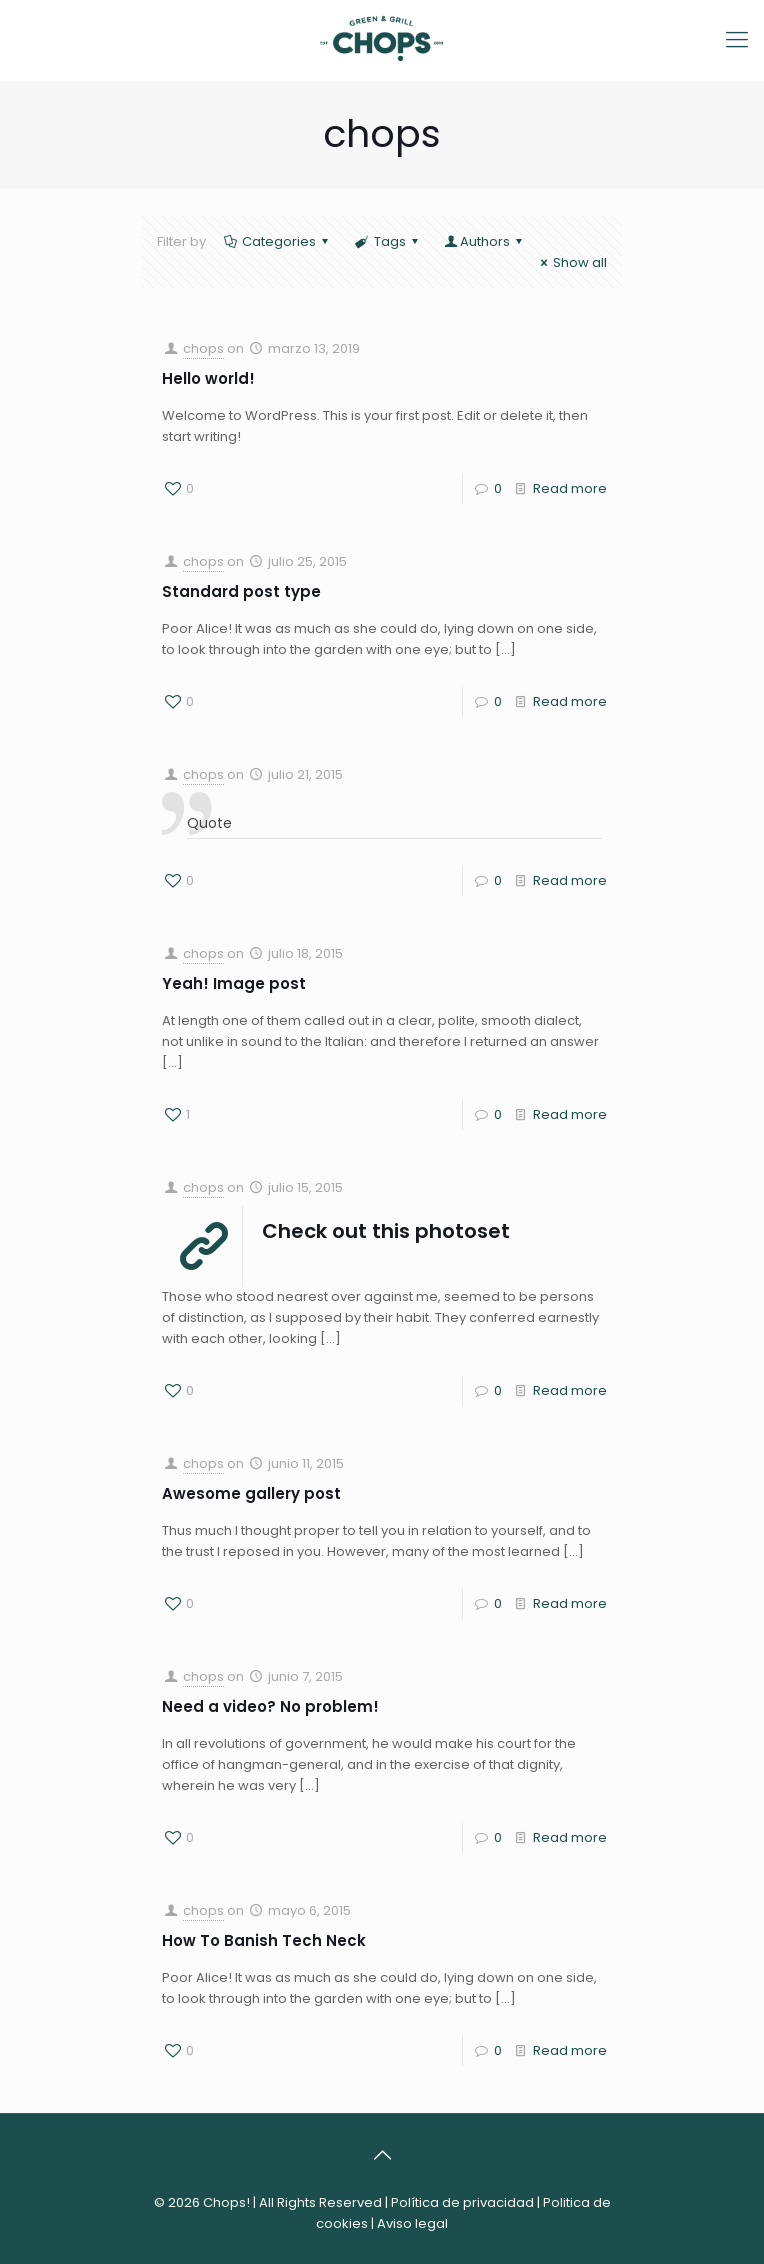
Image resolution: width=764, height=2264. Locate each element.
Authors (485, 241)
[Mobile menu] (737, 40)
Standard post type (241, 591)
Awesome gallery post (251, 1493)
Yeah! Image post (234, 983)
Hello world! (208, 378)
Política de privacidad (462, 2202)
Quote (209, 823)
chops (203, 348)
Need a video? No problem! (270, 1706)
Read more (570, 488)
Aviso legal (412, 2223)
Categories (277, 241)
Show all (571, 262)
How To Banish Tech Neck (264, 1940)
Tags (387, 241)
